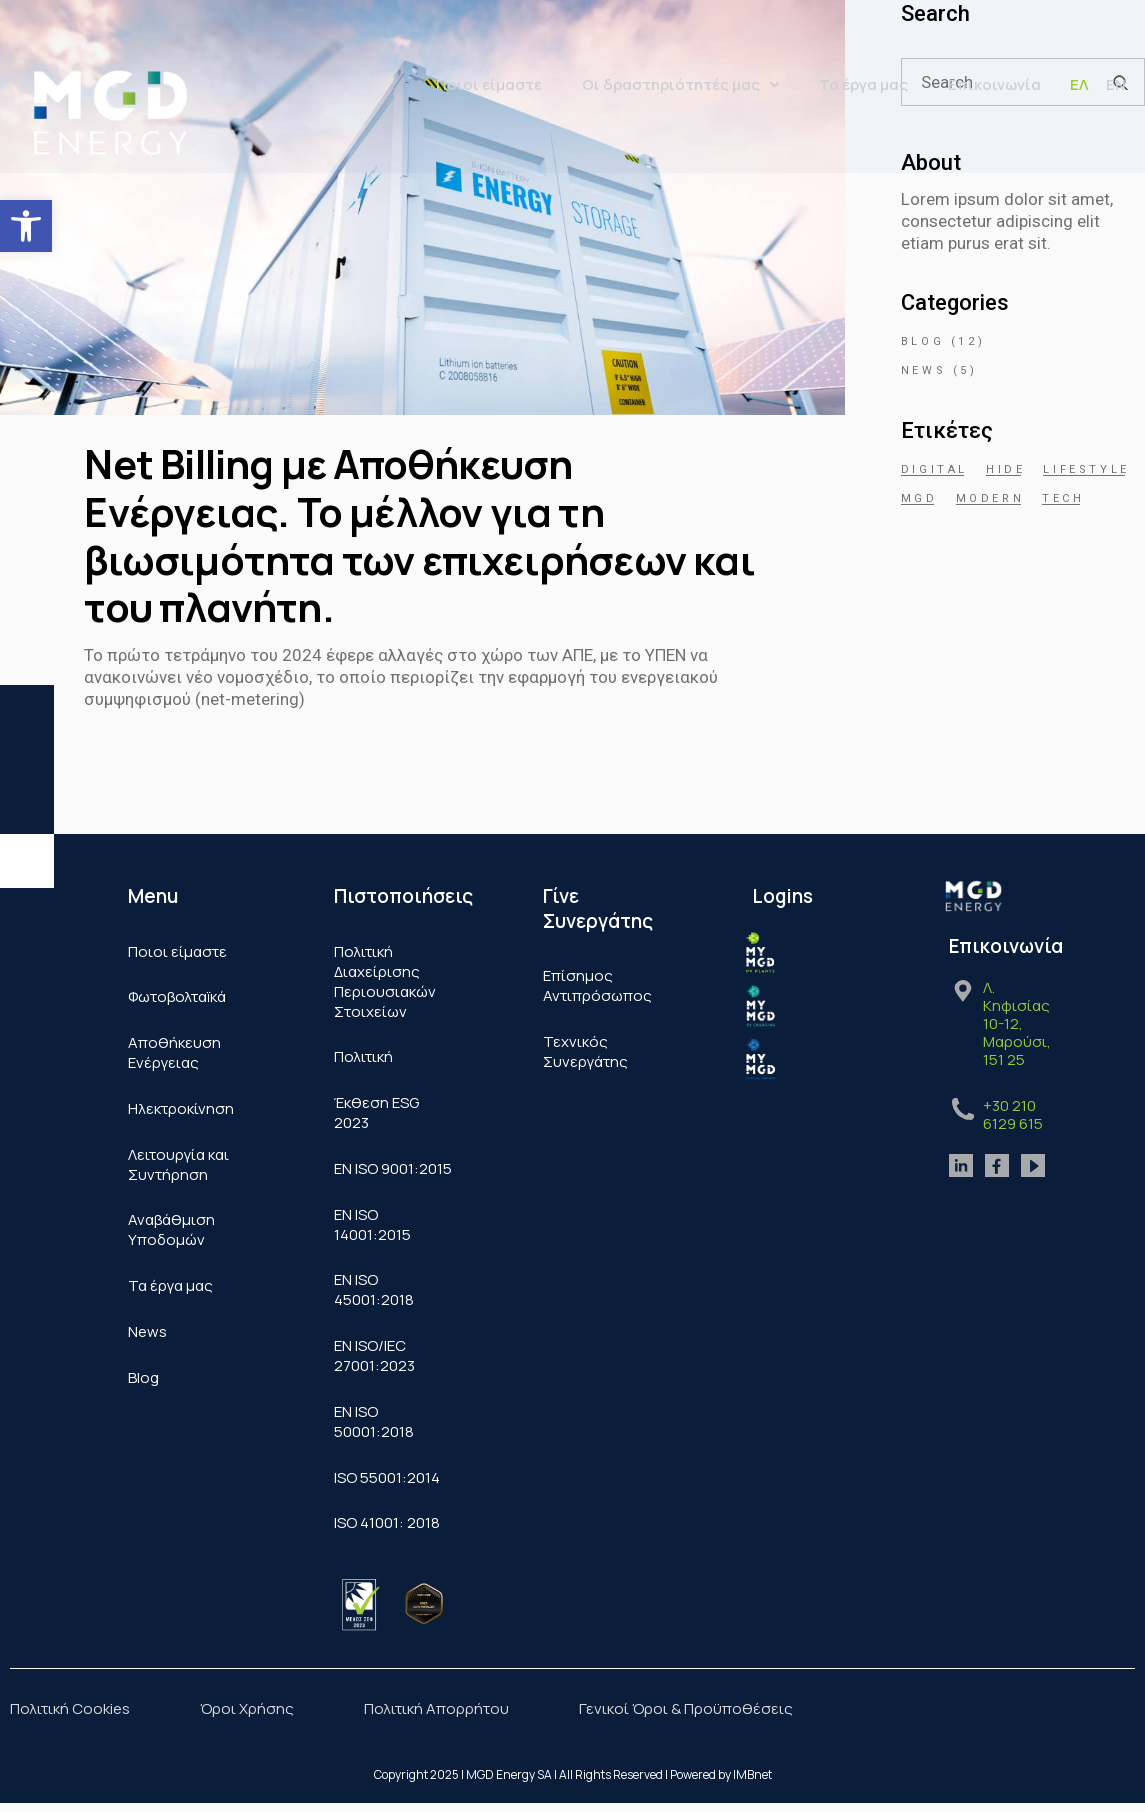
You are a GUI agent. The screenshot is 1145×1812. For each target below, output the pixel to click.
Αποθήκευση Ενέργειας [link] (174, 1053)
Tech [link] (1063, 498)
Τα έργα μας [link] (863, 84)
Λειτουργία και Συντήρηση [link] (178, 1165)
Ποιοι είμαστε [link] (489, 84)
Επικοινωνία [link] (994, 84)
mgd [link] (919, 498)
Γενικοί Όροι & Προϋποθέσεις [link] (686, 1710)
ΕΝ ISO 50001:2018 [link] (374, 1423)
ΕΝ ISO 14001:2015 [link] (372, 1225)
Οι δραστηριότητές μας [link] (680, 84)
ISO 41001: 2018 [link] (387, 1525)
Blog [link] (922, 341)
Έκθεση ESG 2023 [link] (376, 1113)
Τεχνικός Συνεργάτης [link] (585, 1051)
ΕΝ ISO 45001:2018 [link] (374, 1291)
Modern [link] (990, 498)
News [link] (923, 370)
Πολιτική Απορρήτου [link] (436, 1710)
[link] (26, 226)
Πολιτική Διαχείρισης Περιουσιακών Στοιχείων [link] (385, 981)
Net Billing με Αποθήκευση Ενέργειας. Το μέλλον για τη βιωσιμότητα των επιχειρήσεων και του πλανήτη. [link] (419, 535)
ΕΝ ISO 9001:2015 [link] (393, 1169)
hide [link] (1005, 469)
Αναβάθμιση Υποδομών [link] (171, 1231)
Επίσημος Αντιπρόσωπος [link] (597, 985)
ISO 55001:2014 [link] (387, 1479)
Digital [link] (934, 469)
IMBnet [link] (752, 1777)
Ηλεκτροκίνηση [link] (181, 1109)
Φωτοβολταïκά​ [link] (177, 997)
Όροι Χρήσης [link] (247, 1710)
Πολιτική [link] (363, 1057)
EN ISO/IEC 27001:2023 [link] (374, 1357)
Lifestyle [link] (1086, 469)
